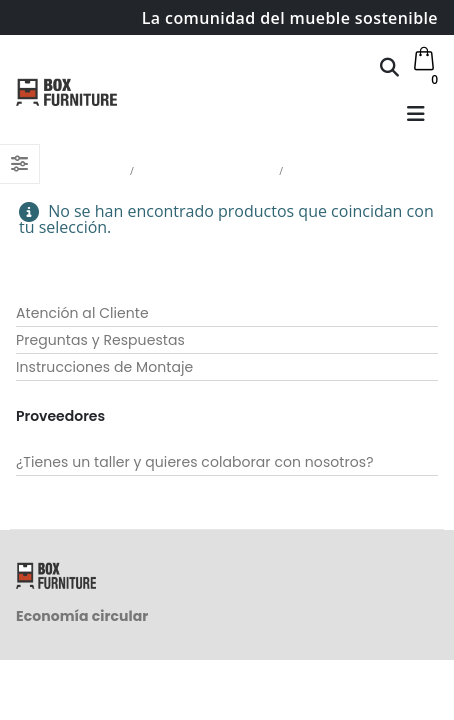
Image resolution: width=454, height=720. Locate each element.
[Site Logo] (66, 92)
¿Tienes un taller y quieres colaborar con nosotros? (195, 462)
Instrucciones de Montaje (104, 367)
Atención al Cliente (82, 313)
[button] (389, 67)
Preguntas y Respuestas (100, 340)
